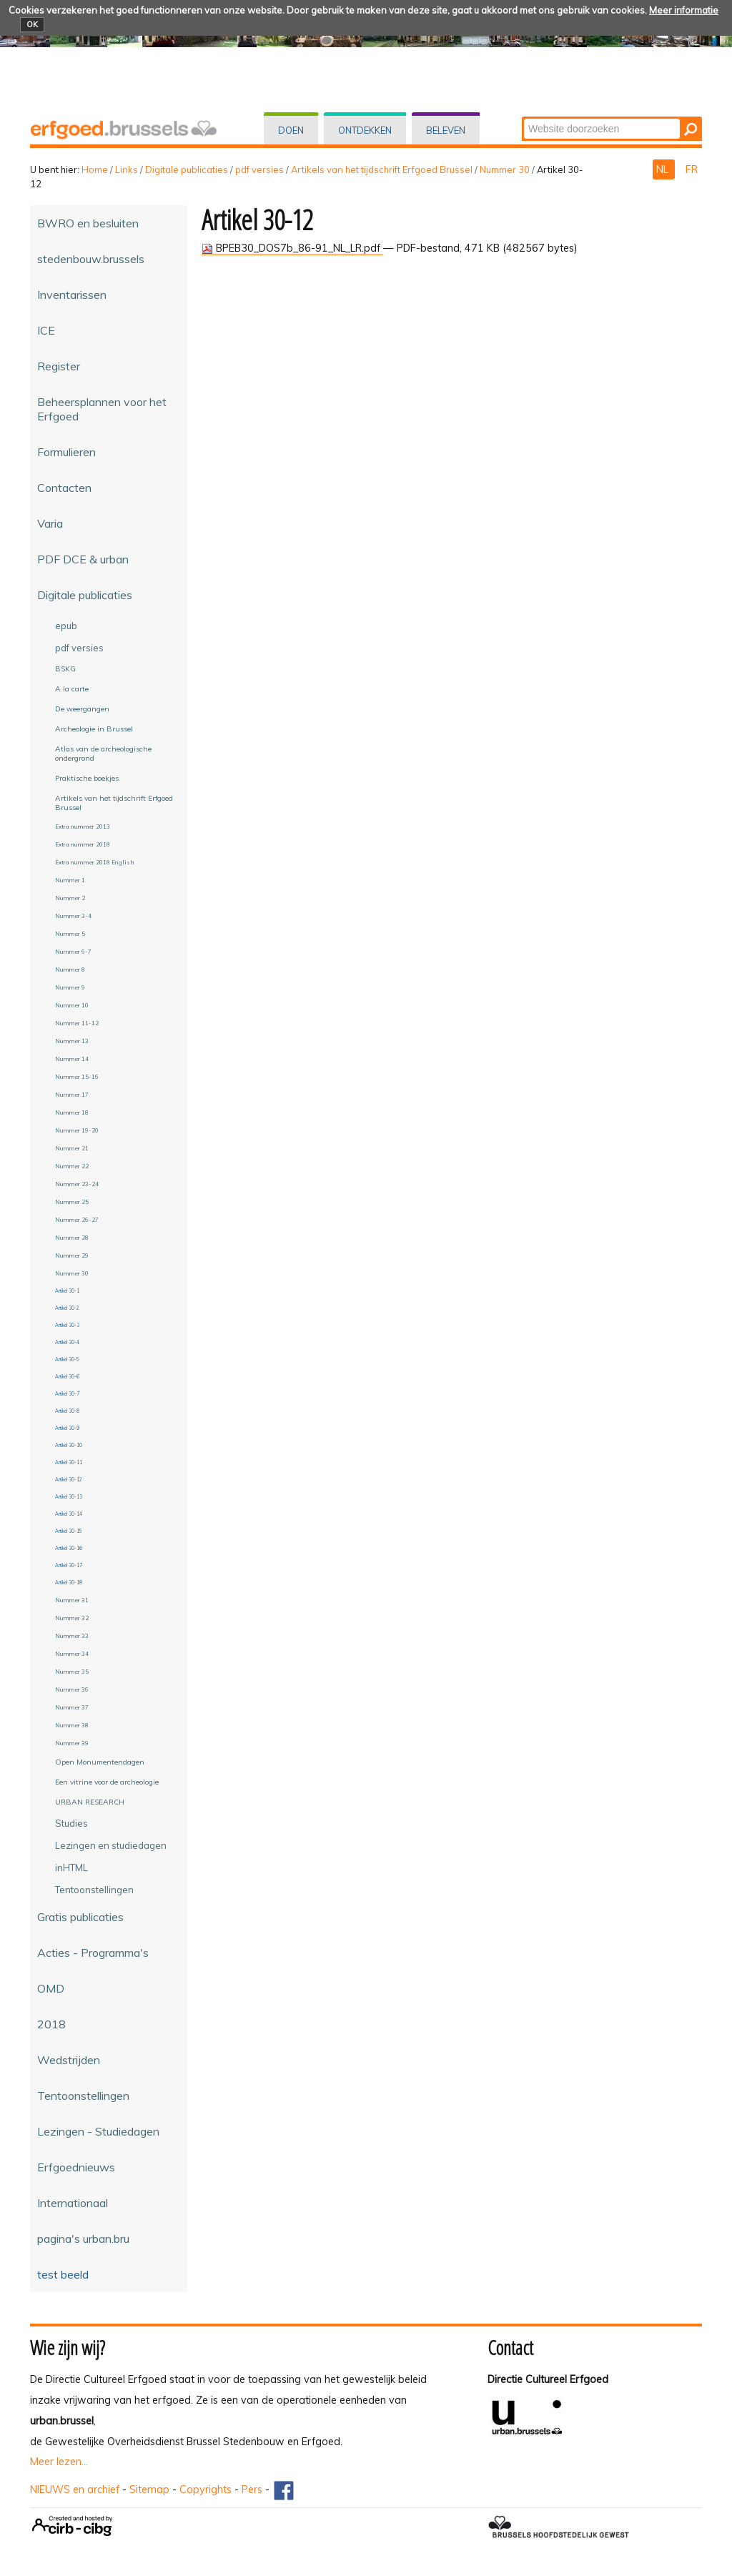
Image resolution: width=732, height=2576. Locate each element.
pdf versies (259, 169)
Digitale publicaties (186, 169)
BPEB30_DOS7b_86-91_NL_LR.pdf (292, 248)
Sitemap (149, 2489)
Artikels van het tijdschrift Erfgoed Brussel (382, 169)
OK (32, 24)
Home (94, 169)
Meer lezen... (59, 2461)
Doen (291, 130)
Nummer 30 (505, 169)
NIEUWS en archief (74, 2489)
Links (126, 169)
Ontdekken (365, 130)
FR (692, 169)
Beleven (445, 130)
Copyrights (205, 2489)
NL (663, 169)
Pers (252, 2489)
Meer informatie (683, 10)
